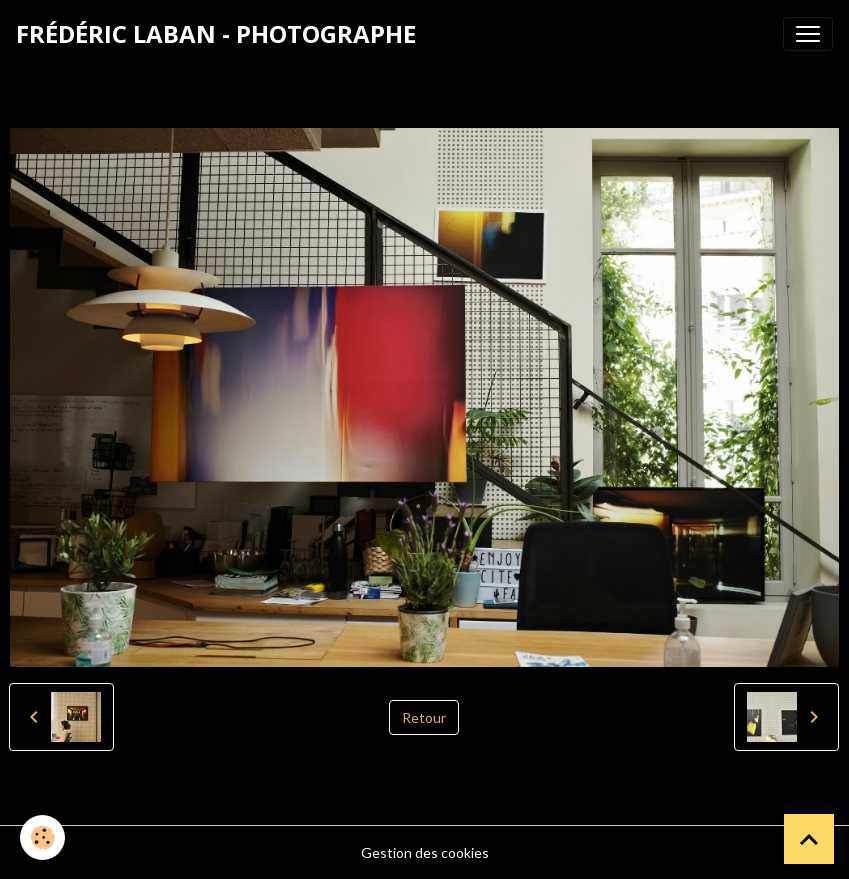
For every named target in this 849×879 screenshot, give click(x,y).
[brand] (216, 34)
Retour (424, 717)
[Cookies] (42, 837)
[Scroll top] (809, 839)
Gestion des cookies (425, 852)
